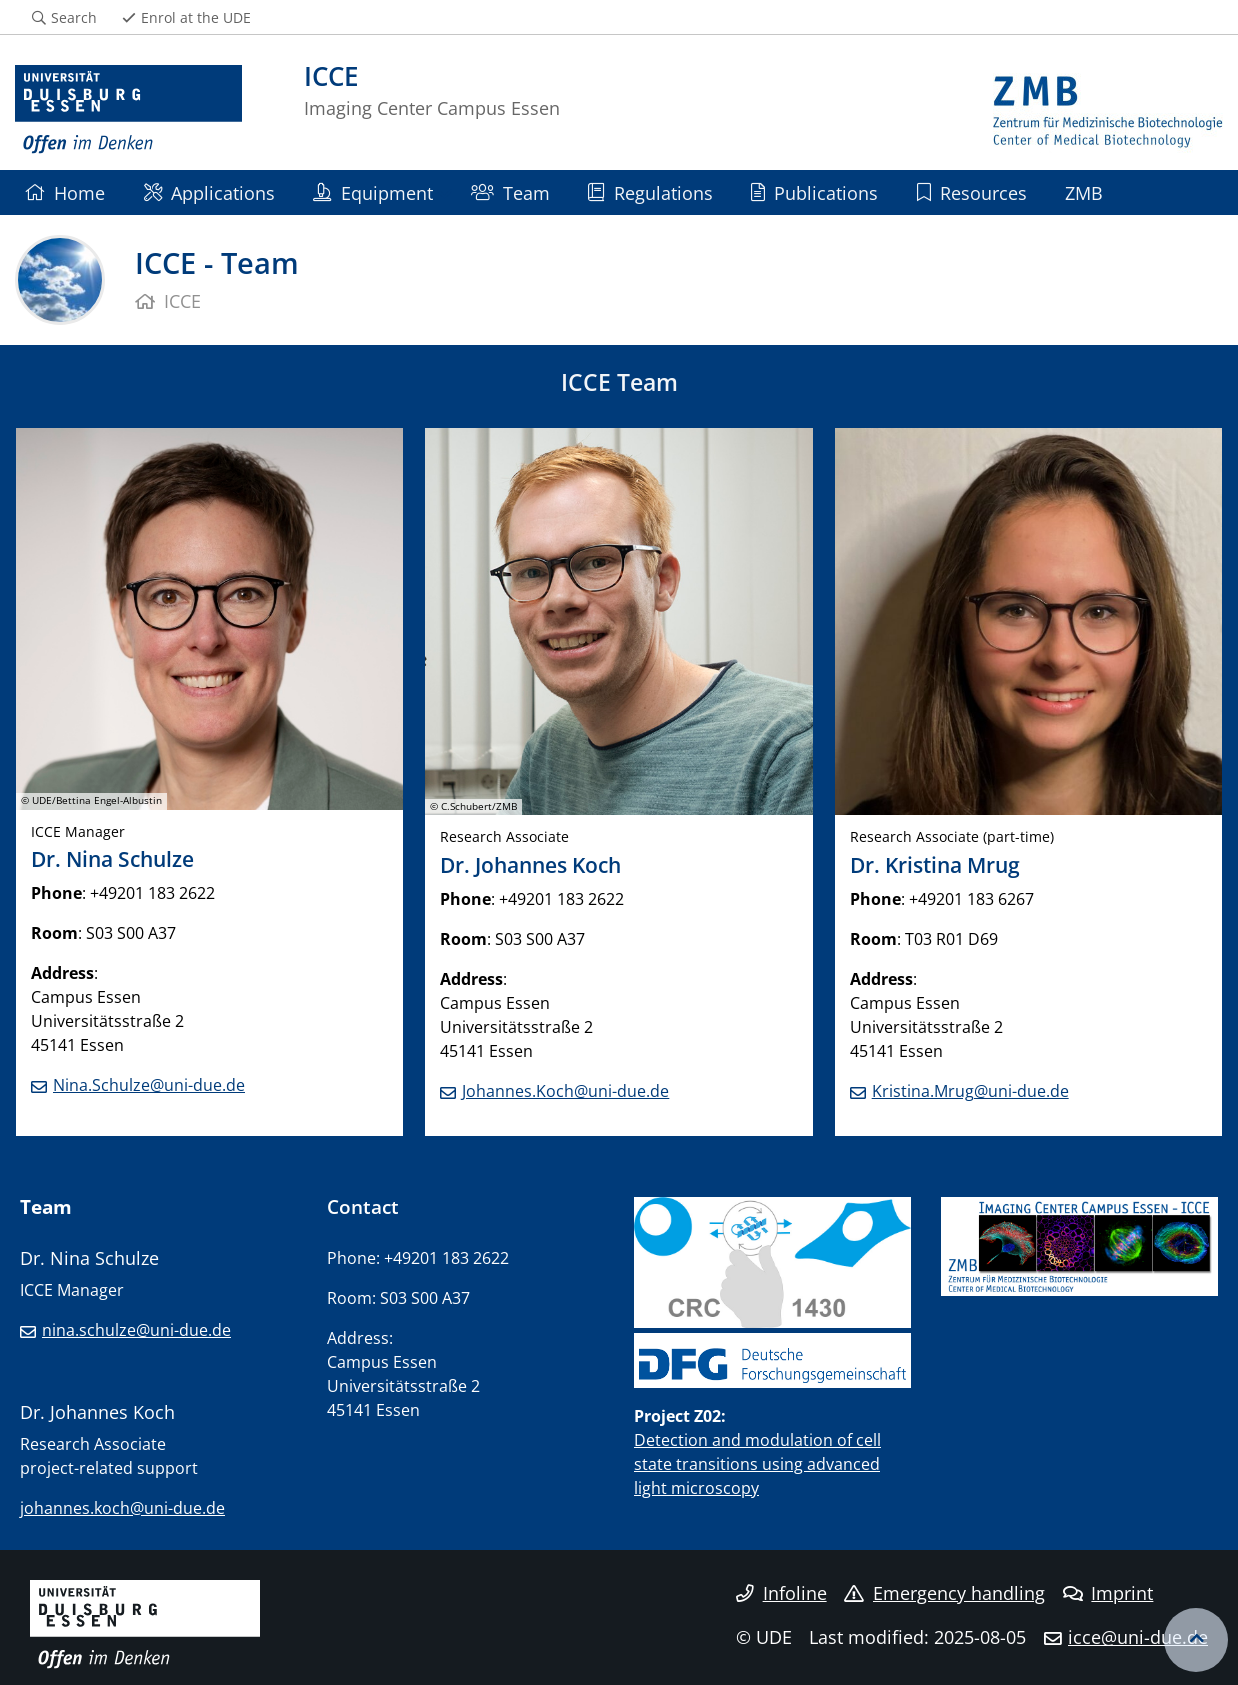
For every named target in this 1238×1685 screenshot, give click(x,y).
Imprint (1108, 1593)
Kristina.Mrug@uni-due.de (970, 1091)
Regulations (650, 192)
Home (64, 192)
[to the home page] (128, 110)
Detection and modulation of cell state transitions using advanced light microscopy (757, 1464)
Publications (814, 192)
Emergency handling (944, 1593)
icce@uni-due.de (1138, 1637)
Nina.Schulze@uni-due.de (149, 1085)
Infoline (781, 1593)
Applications (209, 192)
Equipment (372, 192)
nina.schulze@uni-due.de (136, 1330)
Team (510, 192)
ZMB (1084, 192)
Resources (972, 192)
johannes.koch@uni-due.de (122, 1508)
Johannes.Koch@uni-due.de (565, 1091)
